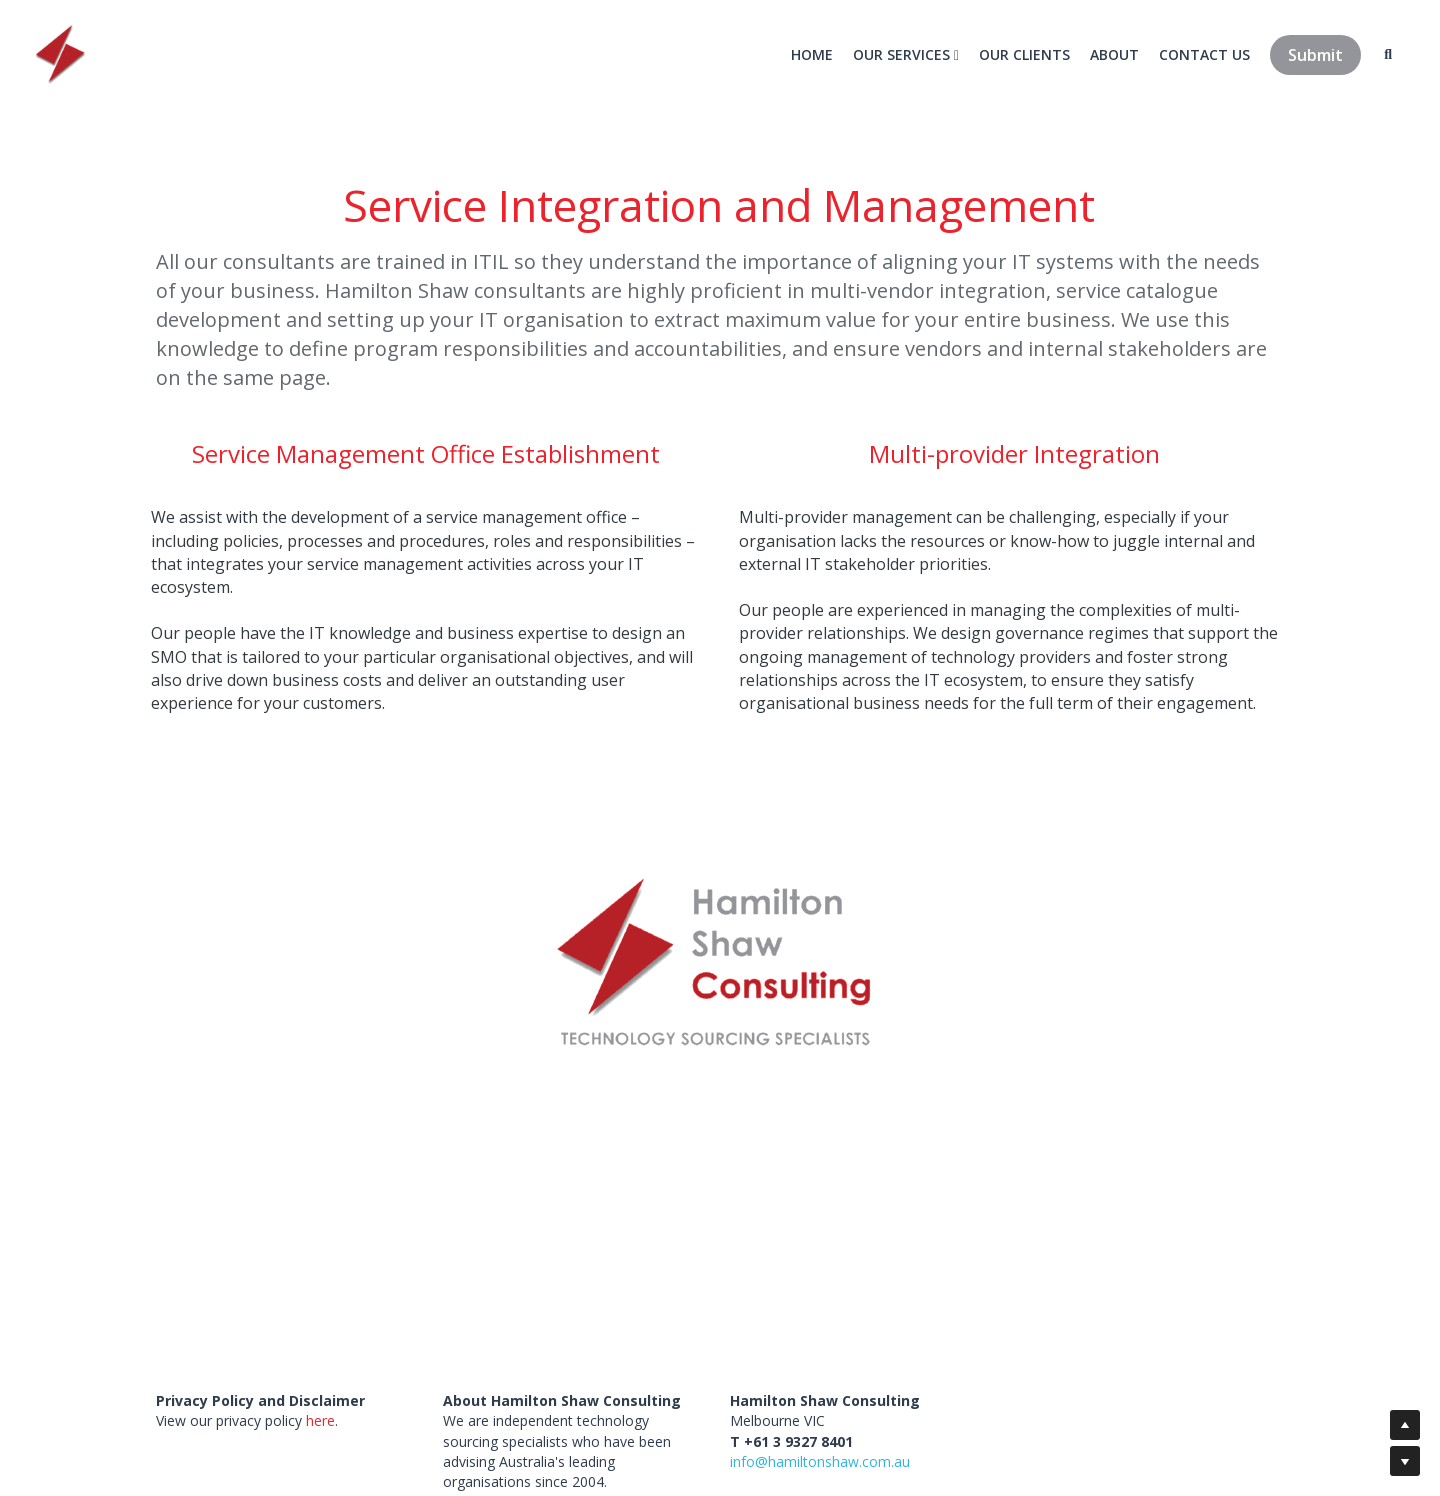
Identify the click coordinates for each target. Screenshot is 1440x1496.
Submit (1314, 55)
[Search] (1387, 55)
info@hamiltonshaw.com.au (820, 1461)
